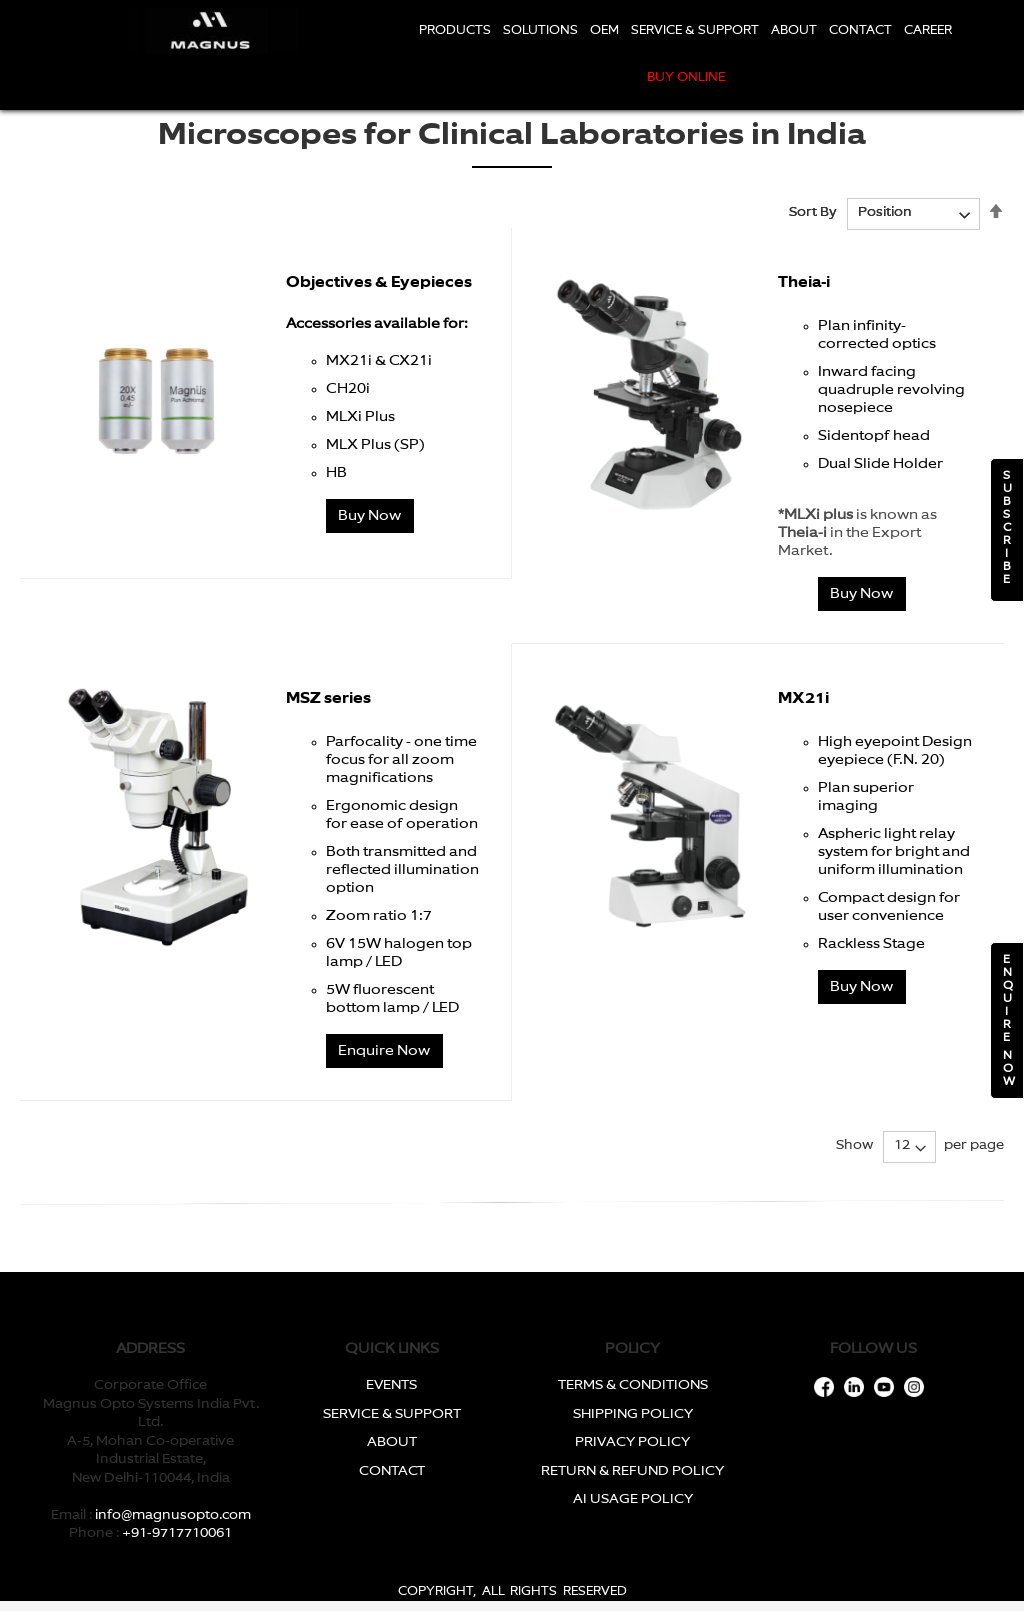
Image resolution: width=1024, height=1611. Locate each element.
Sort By (813, 212)
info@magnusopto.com (173, 1515)
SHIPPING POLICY (633, 1414)
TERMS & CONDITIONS (633, 1385)
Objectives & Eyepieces (379, 282)
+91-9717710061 (177, 1533)
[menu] (685, 55)
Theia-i (804, 282)
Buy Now (369, 516)
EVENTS (391, 1385)
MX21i (803, 698)
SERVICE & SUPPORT (392, 1414)
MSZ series (328, 698)
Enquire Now (384, 1051)
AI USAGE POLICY (633, 1499)
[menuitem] (455, 31)
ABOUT (392, 1442)
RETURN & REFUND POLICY (632, 1471)
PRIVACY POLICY (632, 1442)
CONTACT (392, 1471)
